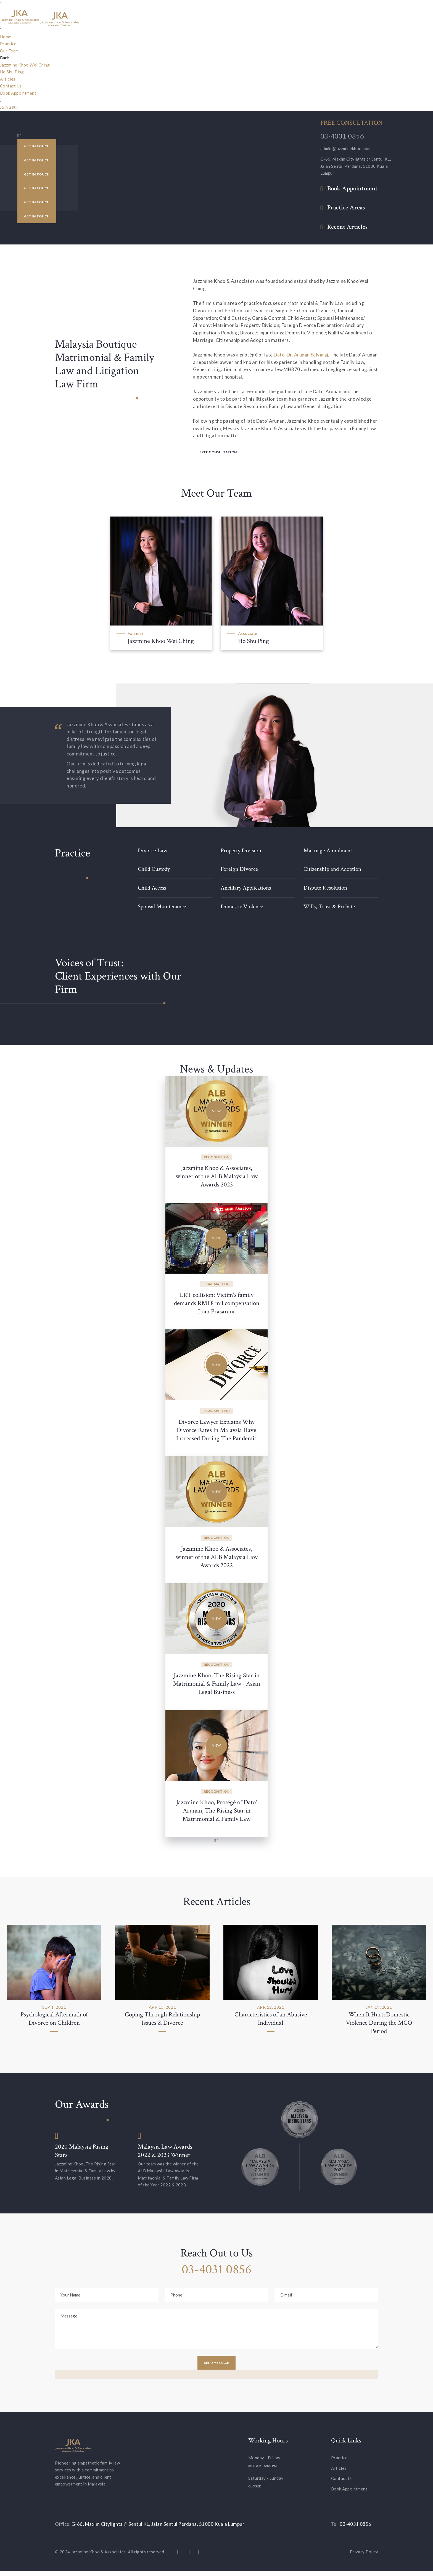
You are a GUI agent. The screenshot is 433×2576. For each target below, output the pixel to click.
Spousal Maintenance (164, 906)
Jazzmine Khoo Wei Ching (25, 64)
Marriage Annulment (330, 851)
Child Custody (155, 869)
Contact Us (11, 85)
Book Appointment (18, 93)
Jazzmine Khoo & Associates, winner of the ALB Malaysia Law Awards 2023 (217, 1176)
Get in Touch (37, 145)
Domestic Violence (244, 906)
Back (4, 57)
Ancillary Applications (248, 888)
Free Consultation (219, 452)
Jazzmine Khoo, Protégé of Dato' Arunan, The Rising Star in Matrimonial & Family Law (216, 1811)
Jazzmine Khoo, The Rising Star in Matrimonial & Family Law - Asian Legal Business (216, 1684)
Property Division (243, 851)
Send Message (216, 2367)
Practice (8, 43)
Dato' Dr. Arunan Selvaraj (301, 355)
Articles (7, 78)
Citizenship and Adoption (334, 869)
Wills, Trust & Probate (331, 906)
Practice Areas (346, 208)
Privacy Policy (364, 2556)
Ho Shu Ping (12, 71)
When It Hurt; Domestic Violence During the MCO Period (379, 2027)
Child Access (153, 888)
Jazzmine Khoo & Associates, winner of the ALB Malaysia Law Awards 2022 (217, 1557)
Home (5, 36)
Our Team (9, 50)
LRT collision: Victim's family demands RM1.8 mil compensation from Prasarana (216, 1302)
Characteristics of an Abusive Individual (270, 2023)
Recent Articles (347, 227)
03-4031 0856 (342, 136)
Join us (6, 107)
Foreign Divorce (241, 869)
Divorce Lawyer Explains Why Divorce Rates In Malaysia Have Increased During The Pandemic (216, 1430)
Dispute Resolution (327, 888)
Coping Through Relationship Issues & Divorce (162, 2023)
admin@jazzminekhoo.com (345, 148)
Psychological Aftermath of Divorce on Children (54, 2023)
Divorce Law (154, 851)
